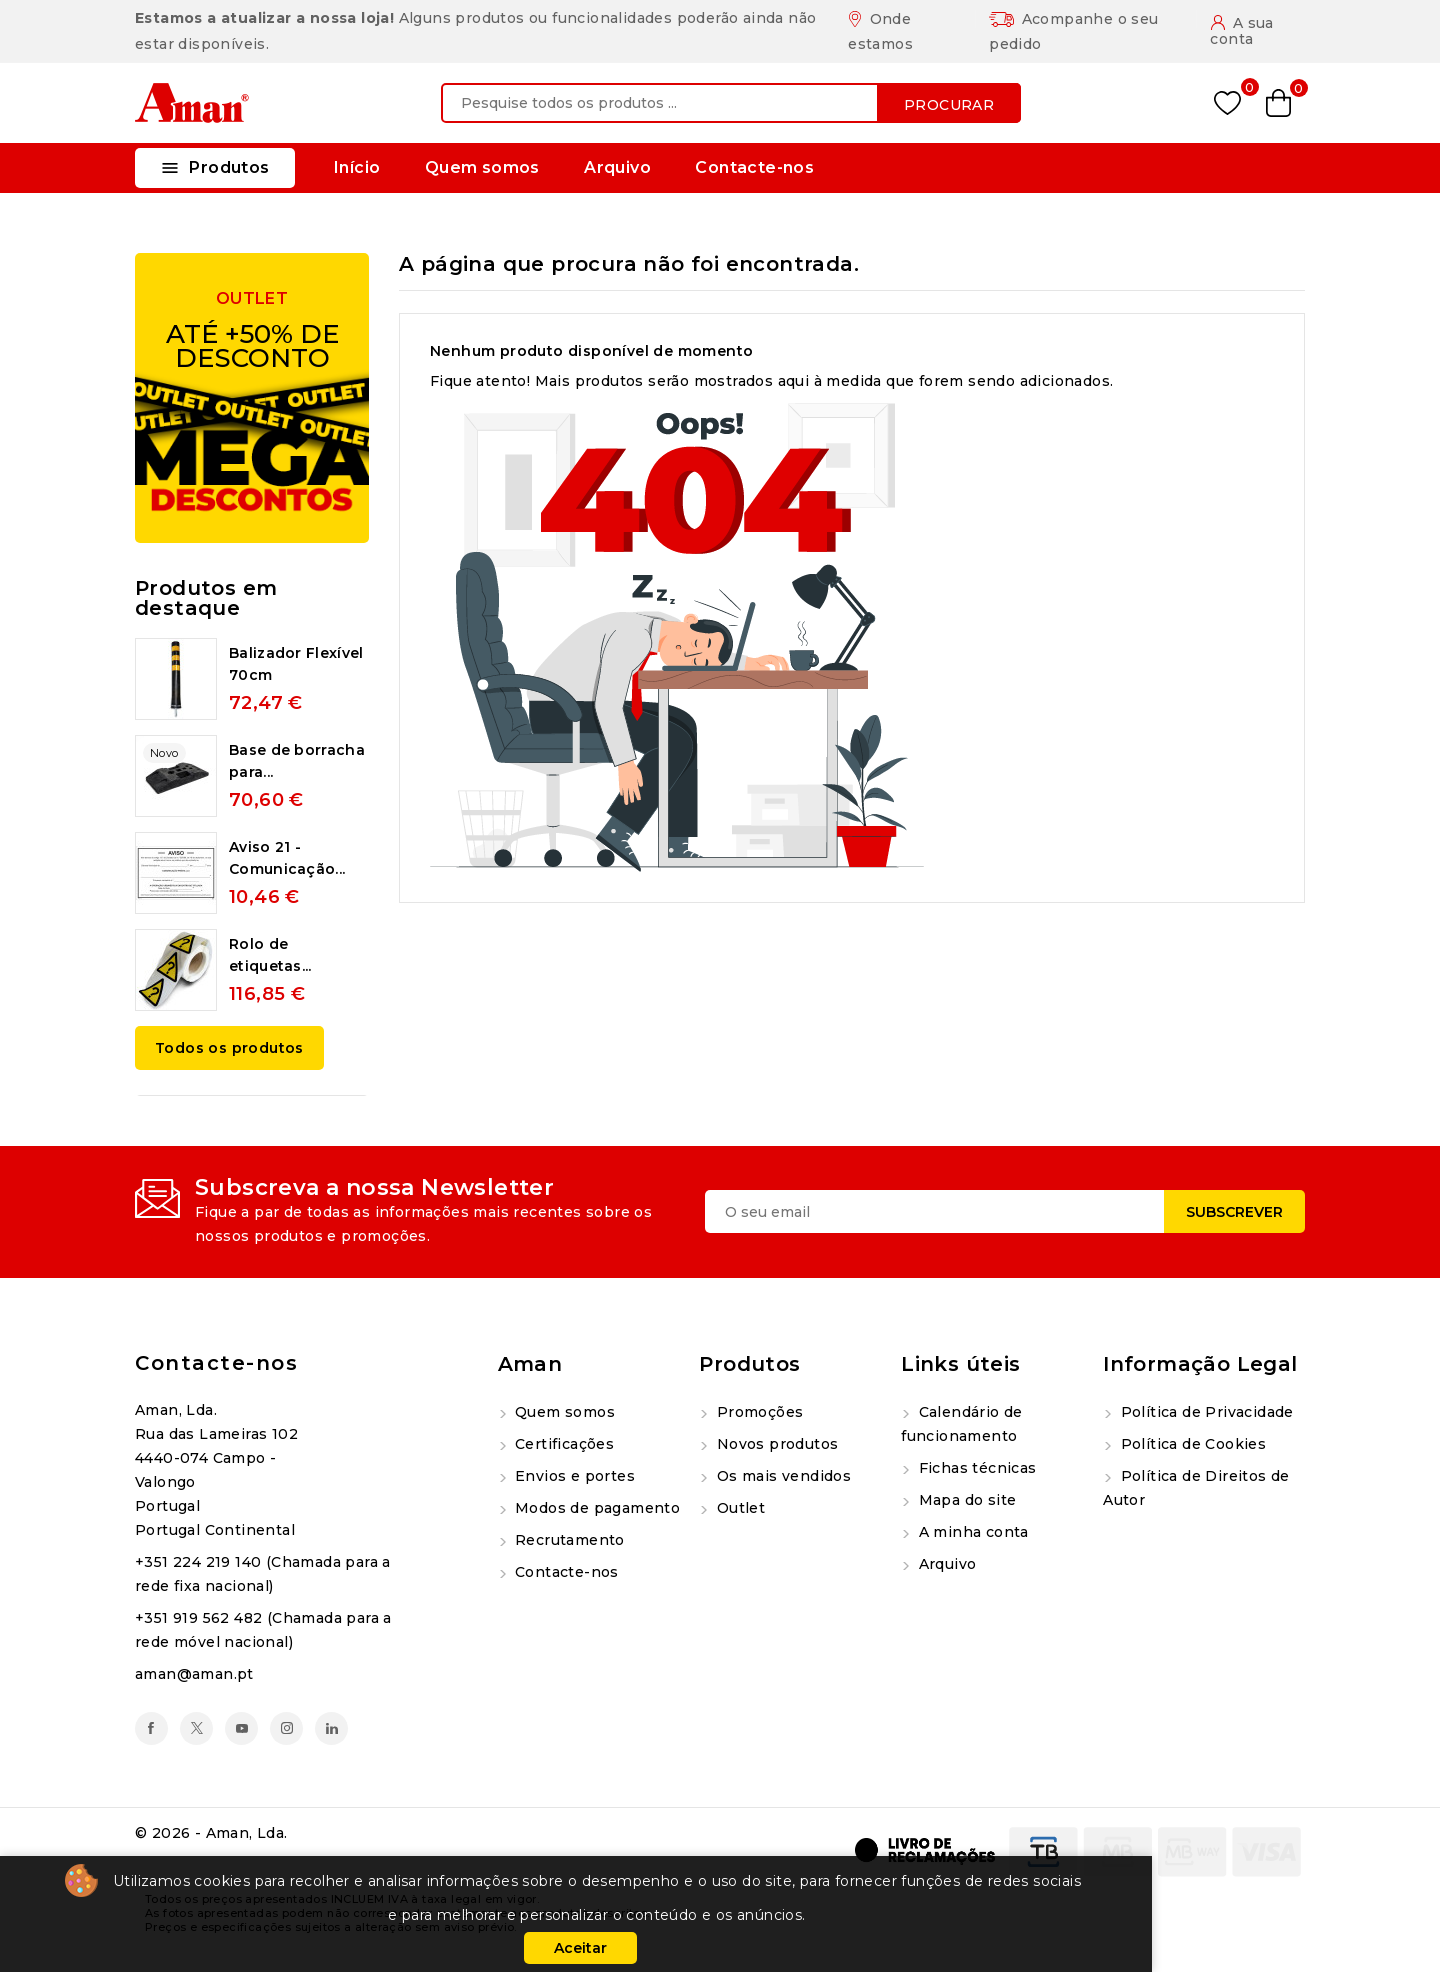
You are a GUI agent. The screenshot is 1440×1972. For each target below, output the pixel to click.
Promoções (757, 1412)
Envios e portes (573, 1476)
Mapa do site (965, 1500)
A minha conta (971, 1532)
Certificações (563, 1444)
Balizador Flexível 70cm (296, 664)
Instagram (286, 1728)
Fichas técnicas (975, 1468)
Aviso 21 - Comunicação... (287, 858)
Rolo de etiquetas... (270, 955)
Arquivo (617, 167)
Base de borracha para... (297, 761)
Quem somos (482, 167)
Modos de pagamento (596, 1508)
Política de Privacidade (1205, 1412)
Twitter (196, 1728)
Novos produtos (775, 1444)
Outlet (738, 1508)
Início (357, 167)
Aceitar (580, 1948)
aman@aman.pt (194, 1674)
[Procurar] (731, 103)
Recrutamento (568, 1540)
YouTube (241, 1728)
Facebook (151, 1728)
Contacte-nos (754, 167)
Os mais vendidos (781, 1476)
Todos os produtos (229, 1048)
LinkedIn (331, 1728)
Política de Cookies (1191, 1444)
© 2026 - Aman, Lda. (211, 1833)
